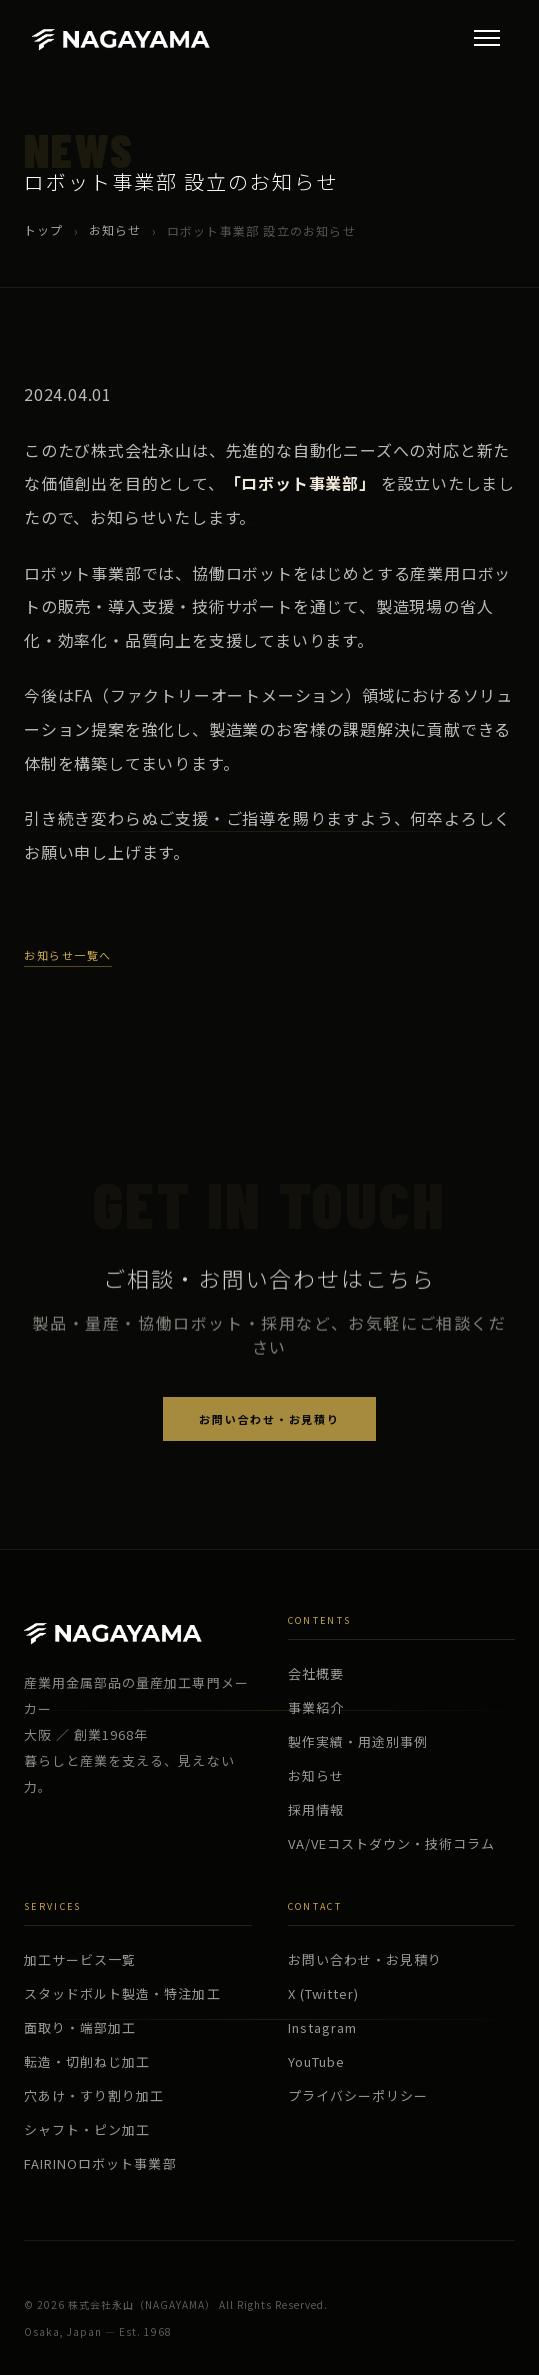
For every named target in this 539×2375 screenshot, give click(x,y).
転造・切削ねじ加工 (87, 2061)
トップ (44, 230)
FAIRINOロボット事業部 (100, 2163)
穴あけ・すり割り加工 (94, 2095)
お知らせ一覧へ (68, 955)
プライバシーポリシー (358, 2095)
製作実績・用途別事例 (358, 1741)
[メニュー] (487, 38)
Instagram (322, 2027)
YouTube (316, 2061)
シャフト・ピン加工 (87, 2129)
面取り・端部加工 (80, 2027)
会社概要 (316, 1673)
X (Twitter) (323, 1993)
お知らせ (115, 230)
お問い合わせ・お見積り (269, 1419)
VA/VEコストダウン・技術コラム (392, 1843)
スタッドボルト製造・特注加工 (122, 1993)
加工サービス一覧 (80, 1959)
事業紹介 (316, 1707)
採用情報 (316, 1809)
